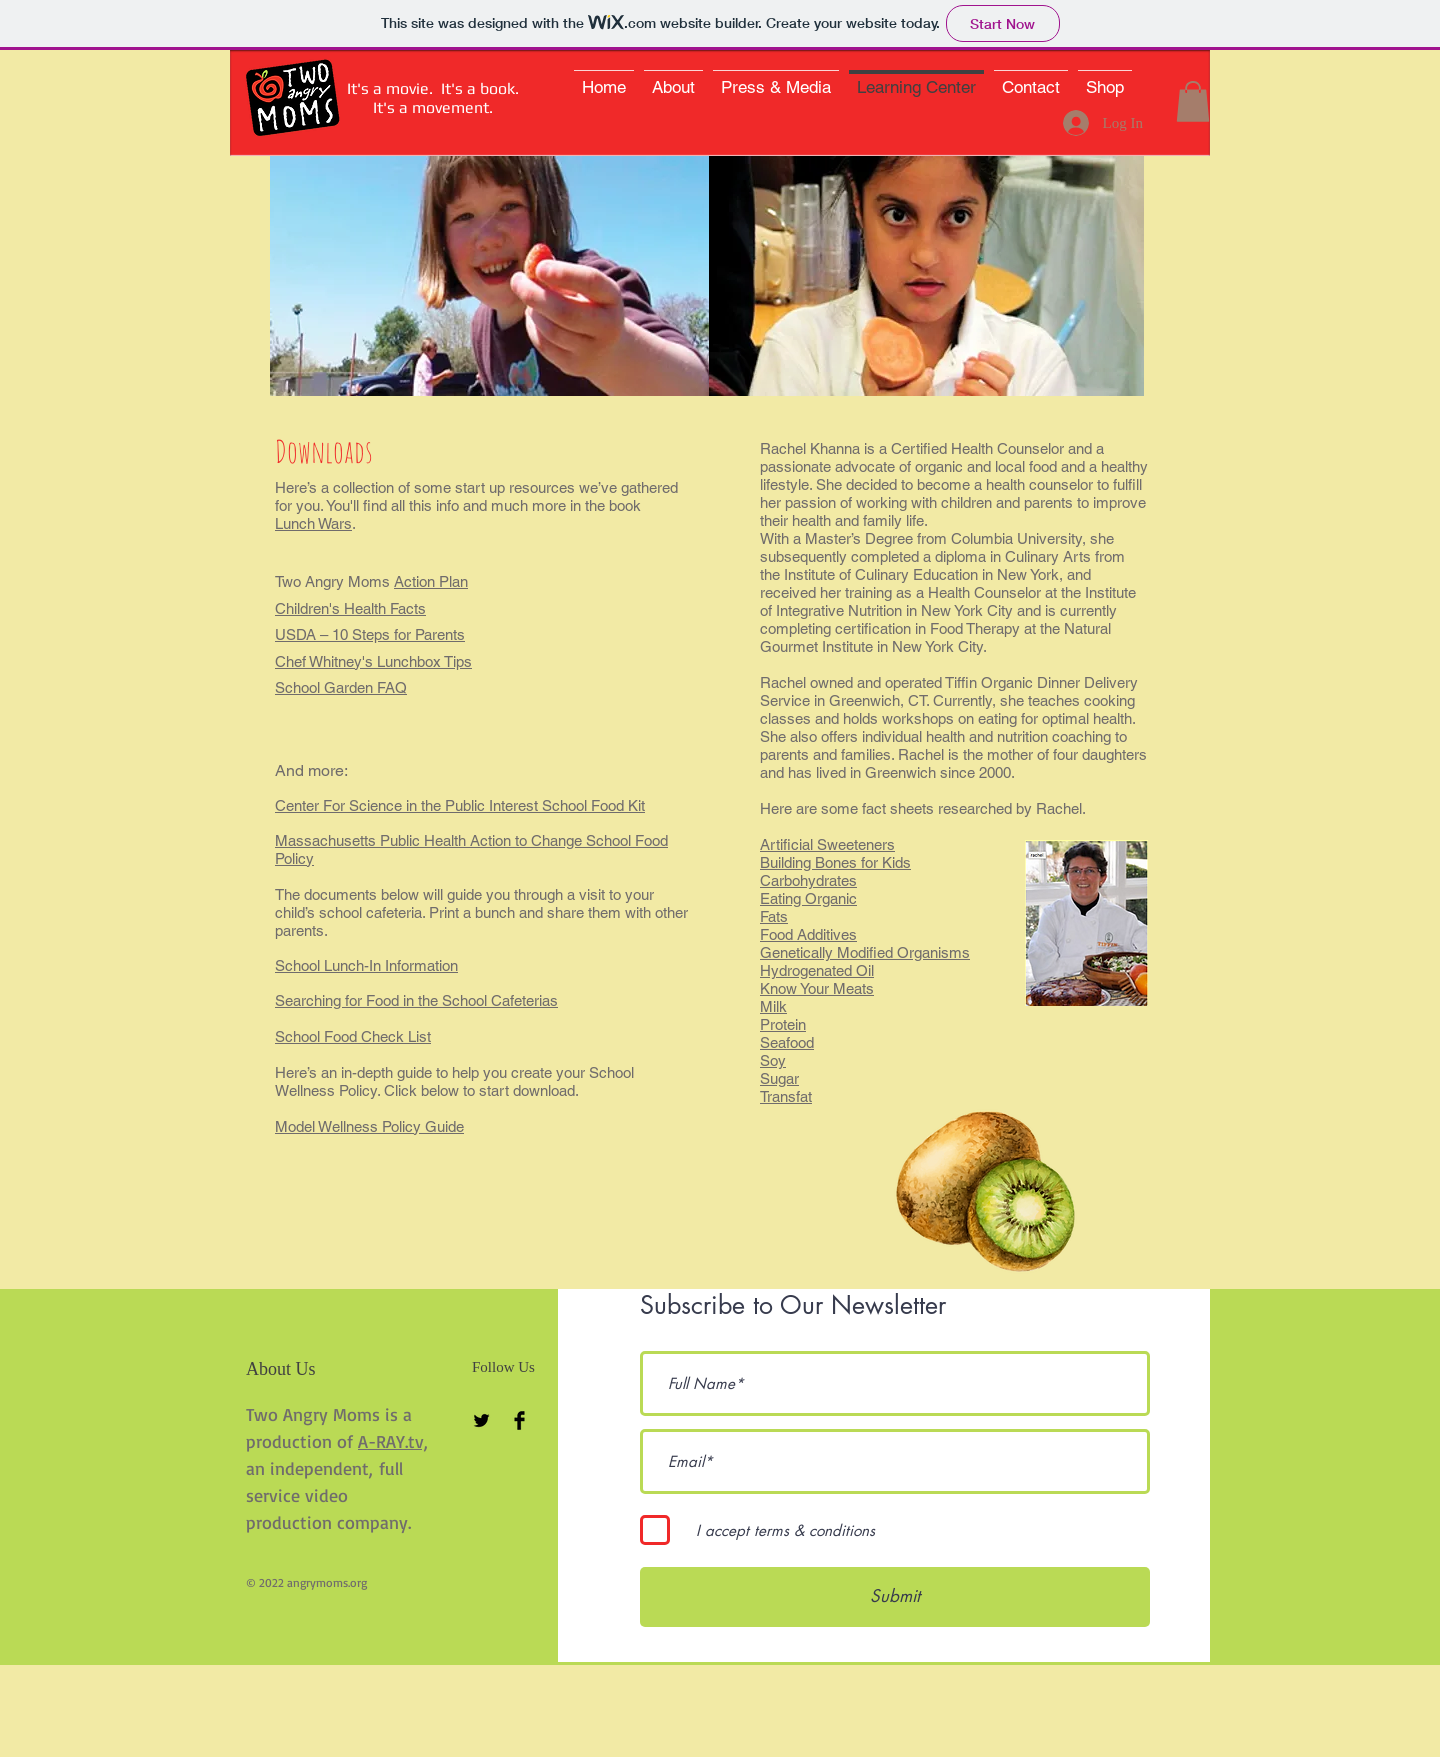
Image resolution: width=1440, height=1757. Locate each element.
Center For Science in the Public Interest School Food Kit (460, 805)
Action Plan (431, 581)
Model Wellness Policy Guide (369, 1126)
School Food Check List (353, 1036)
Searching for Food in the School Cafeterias (416, 1000)
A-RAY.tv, (393, 1441)
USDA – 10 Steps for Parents (370, 634)
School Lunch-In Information (366, 965)
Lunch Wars (313, 523)
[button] (1193, 101)
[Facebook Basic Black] (519, 1420)
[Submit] (895, 1597)
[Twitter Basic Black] (481, 1420)
